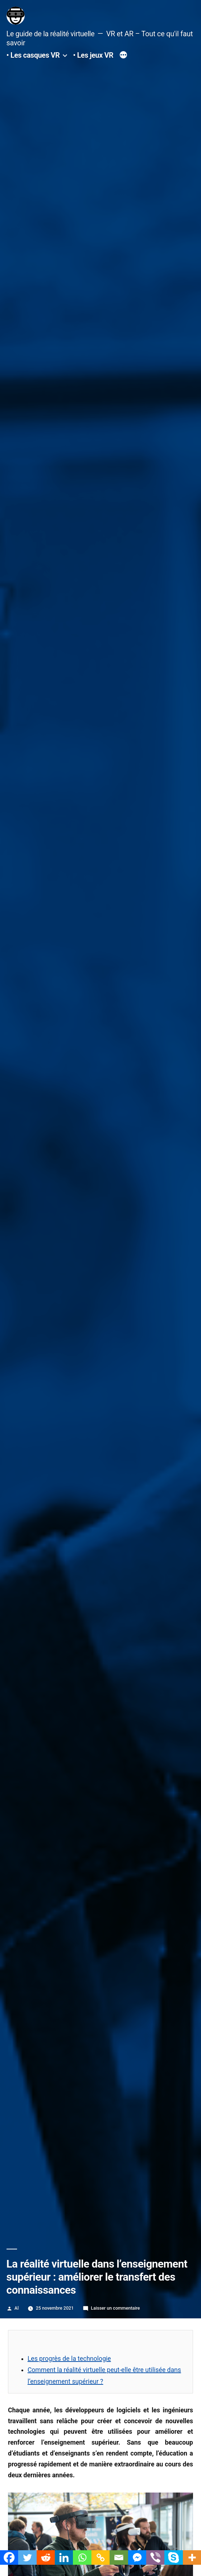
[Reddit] (46, 2557)
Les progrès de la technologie (69, 2358)
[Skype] (173, 2557)
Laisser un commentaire (115, 2308)
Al (17, 2308)
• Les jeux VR (93, 55)
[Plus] (123, 56)
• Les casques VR (33, 55)
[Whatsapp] (82, 2557)
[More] (192, 2557)
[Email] (119, 2557)
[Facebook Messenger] (137, 2557)
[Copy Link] (100, 2557)
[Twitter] (27, 2557)
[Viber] (155, 2557)
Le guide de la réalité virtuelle (51, 34)
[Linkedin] (64, 2557)
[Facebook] (9, 2557)
